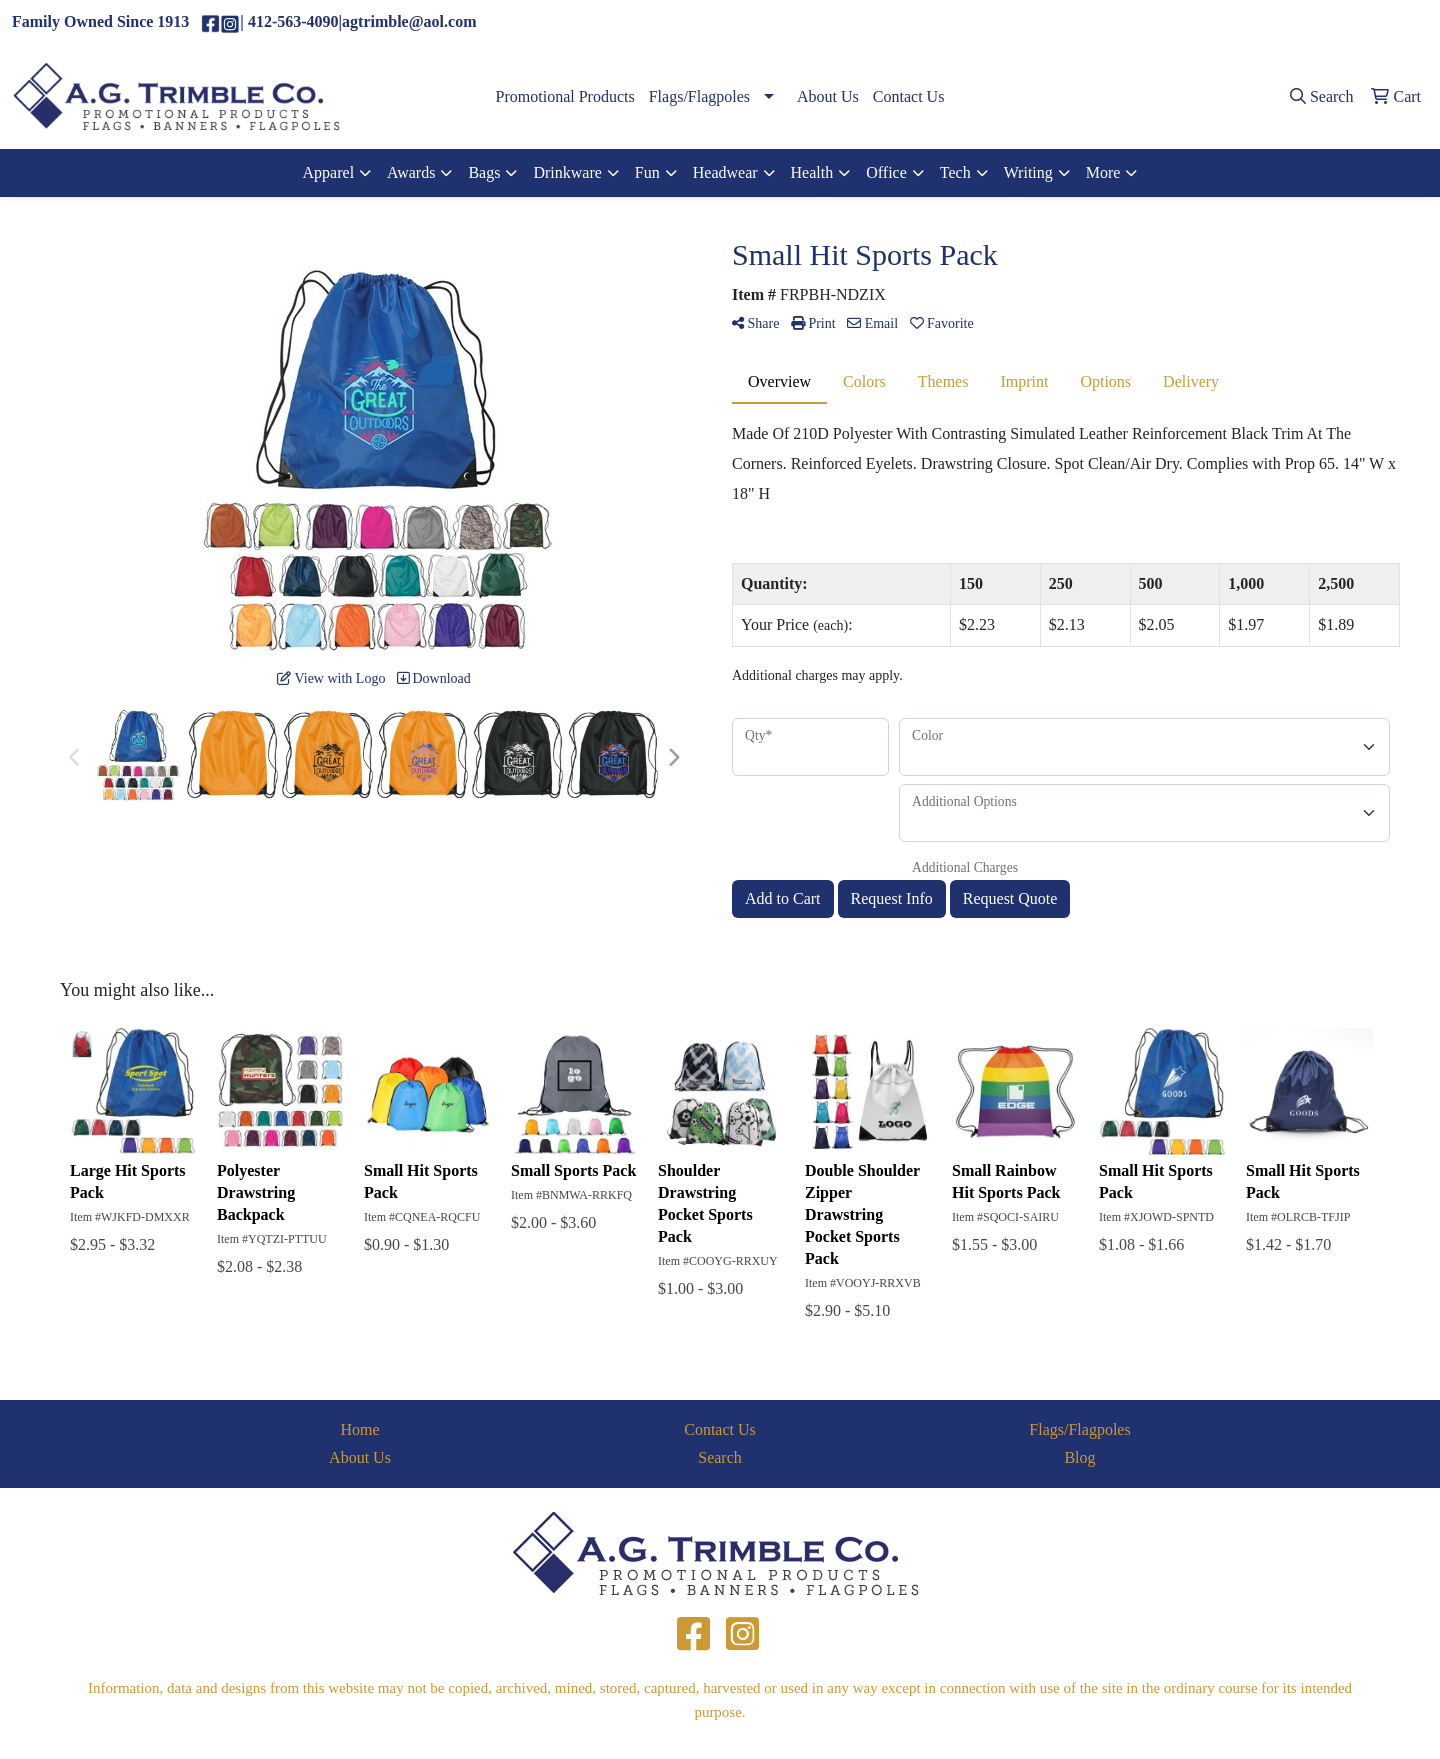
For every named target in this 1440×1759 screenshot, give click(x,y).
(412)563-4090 (1229, 22)
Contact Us (909, 96)
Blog (1079, 1457)
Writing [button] (1028, 172)
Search (720, 1457)
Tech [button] (955, 172)
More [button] (1103, 172)
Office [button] (886, 172)
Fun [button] (647, 172)
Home (359, 1429)
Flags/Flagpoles (699, 96)
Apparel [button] (329, 172)
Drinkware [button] (567, 172)
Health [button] (812, 172)
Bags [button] (484, 172)
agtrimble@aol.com (1354, 22)
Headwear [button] (725, 172)
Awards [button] (411, 172)
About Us (828, 96)
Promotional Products (565, 96)
